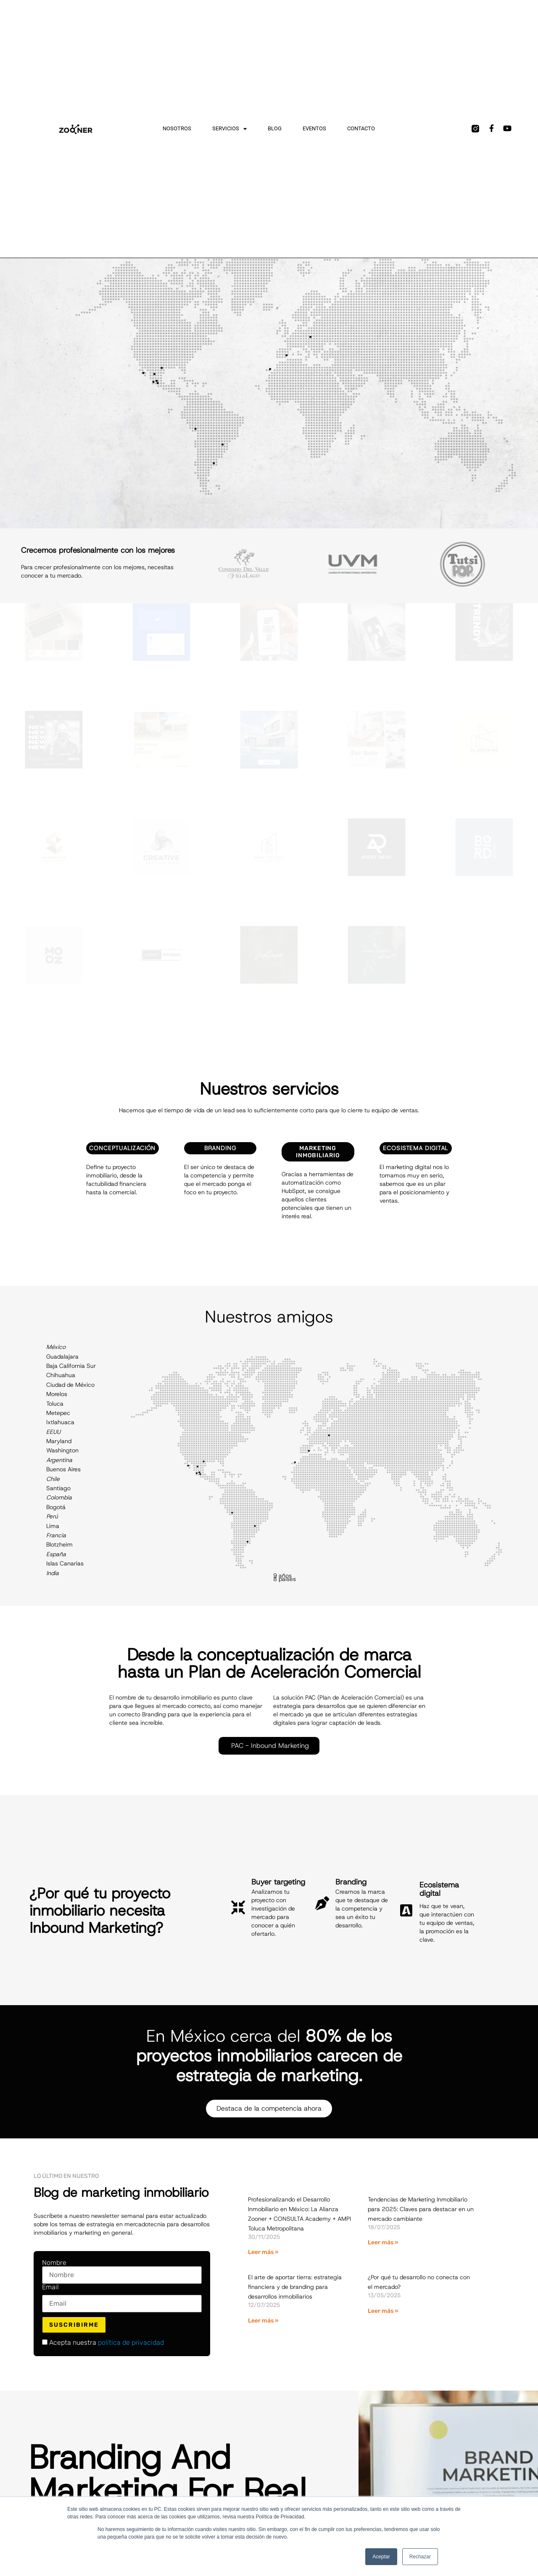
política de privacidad (131, 2342)
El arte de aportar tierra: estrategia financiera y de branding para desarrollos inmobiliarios (295, 2286)
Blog (275, 128)
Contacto (361, 128)
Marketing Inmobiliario (318, 1152)
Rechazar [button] (420, 2557)
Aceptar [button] (381, 2557)
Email (50, 2287)
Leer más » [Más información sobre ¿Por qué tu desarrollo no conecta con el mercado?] (383, 2311)
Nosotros (177, 128)
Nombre (54, 2262)
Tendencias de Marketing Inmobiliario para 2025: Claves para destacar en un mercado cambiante (421, 2209)
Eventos (314, 128)
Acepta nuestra (103, 2342)
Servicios (229, 128)
